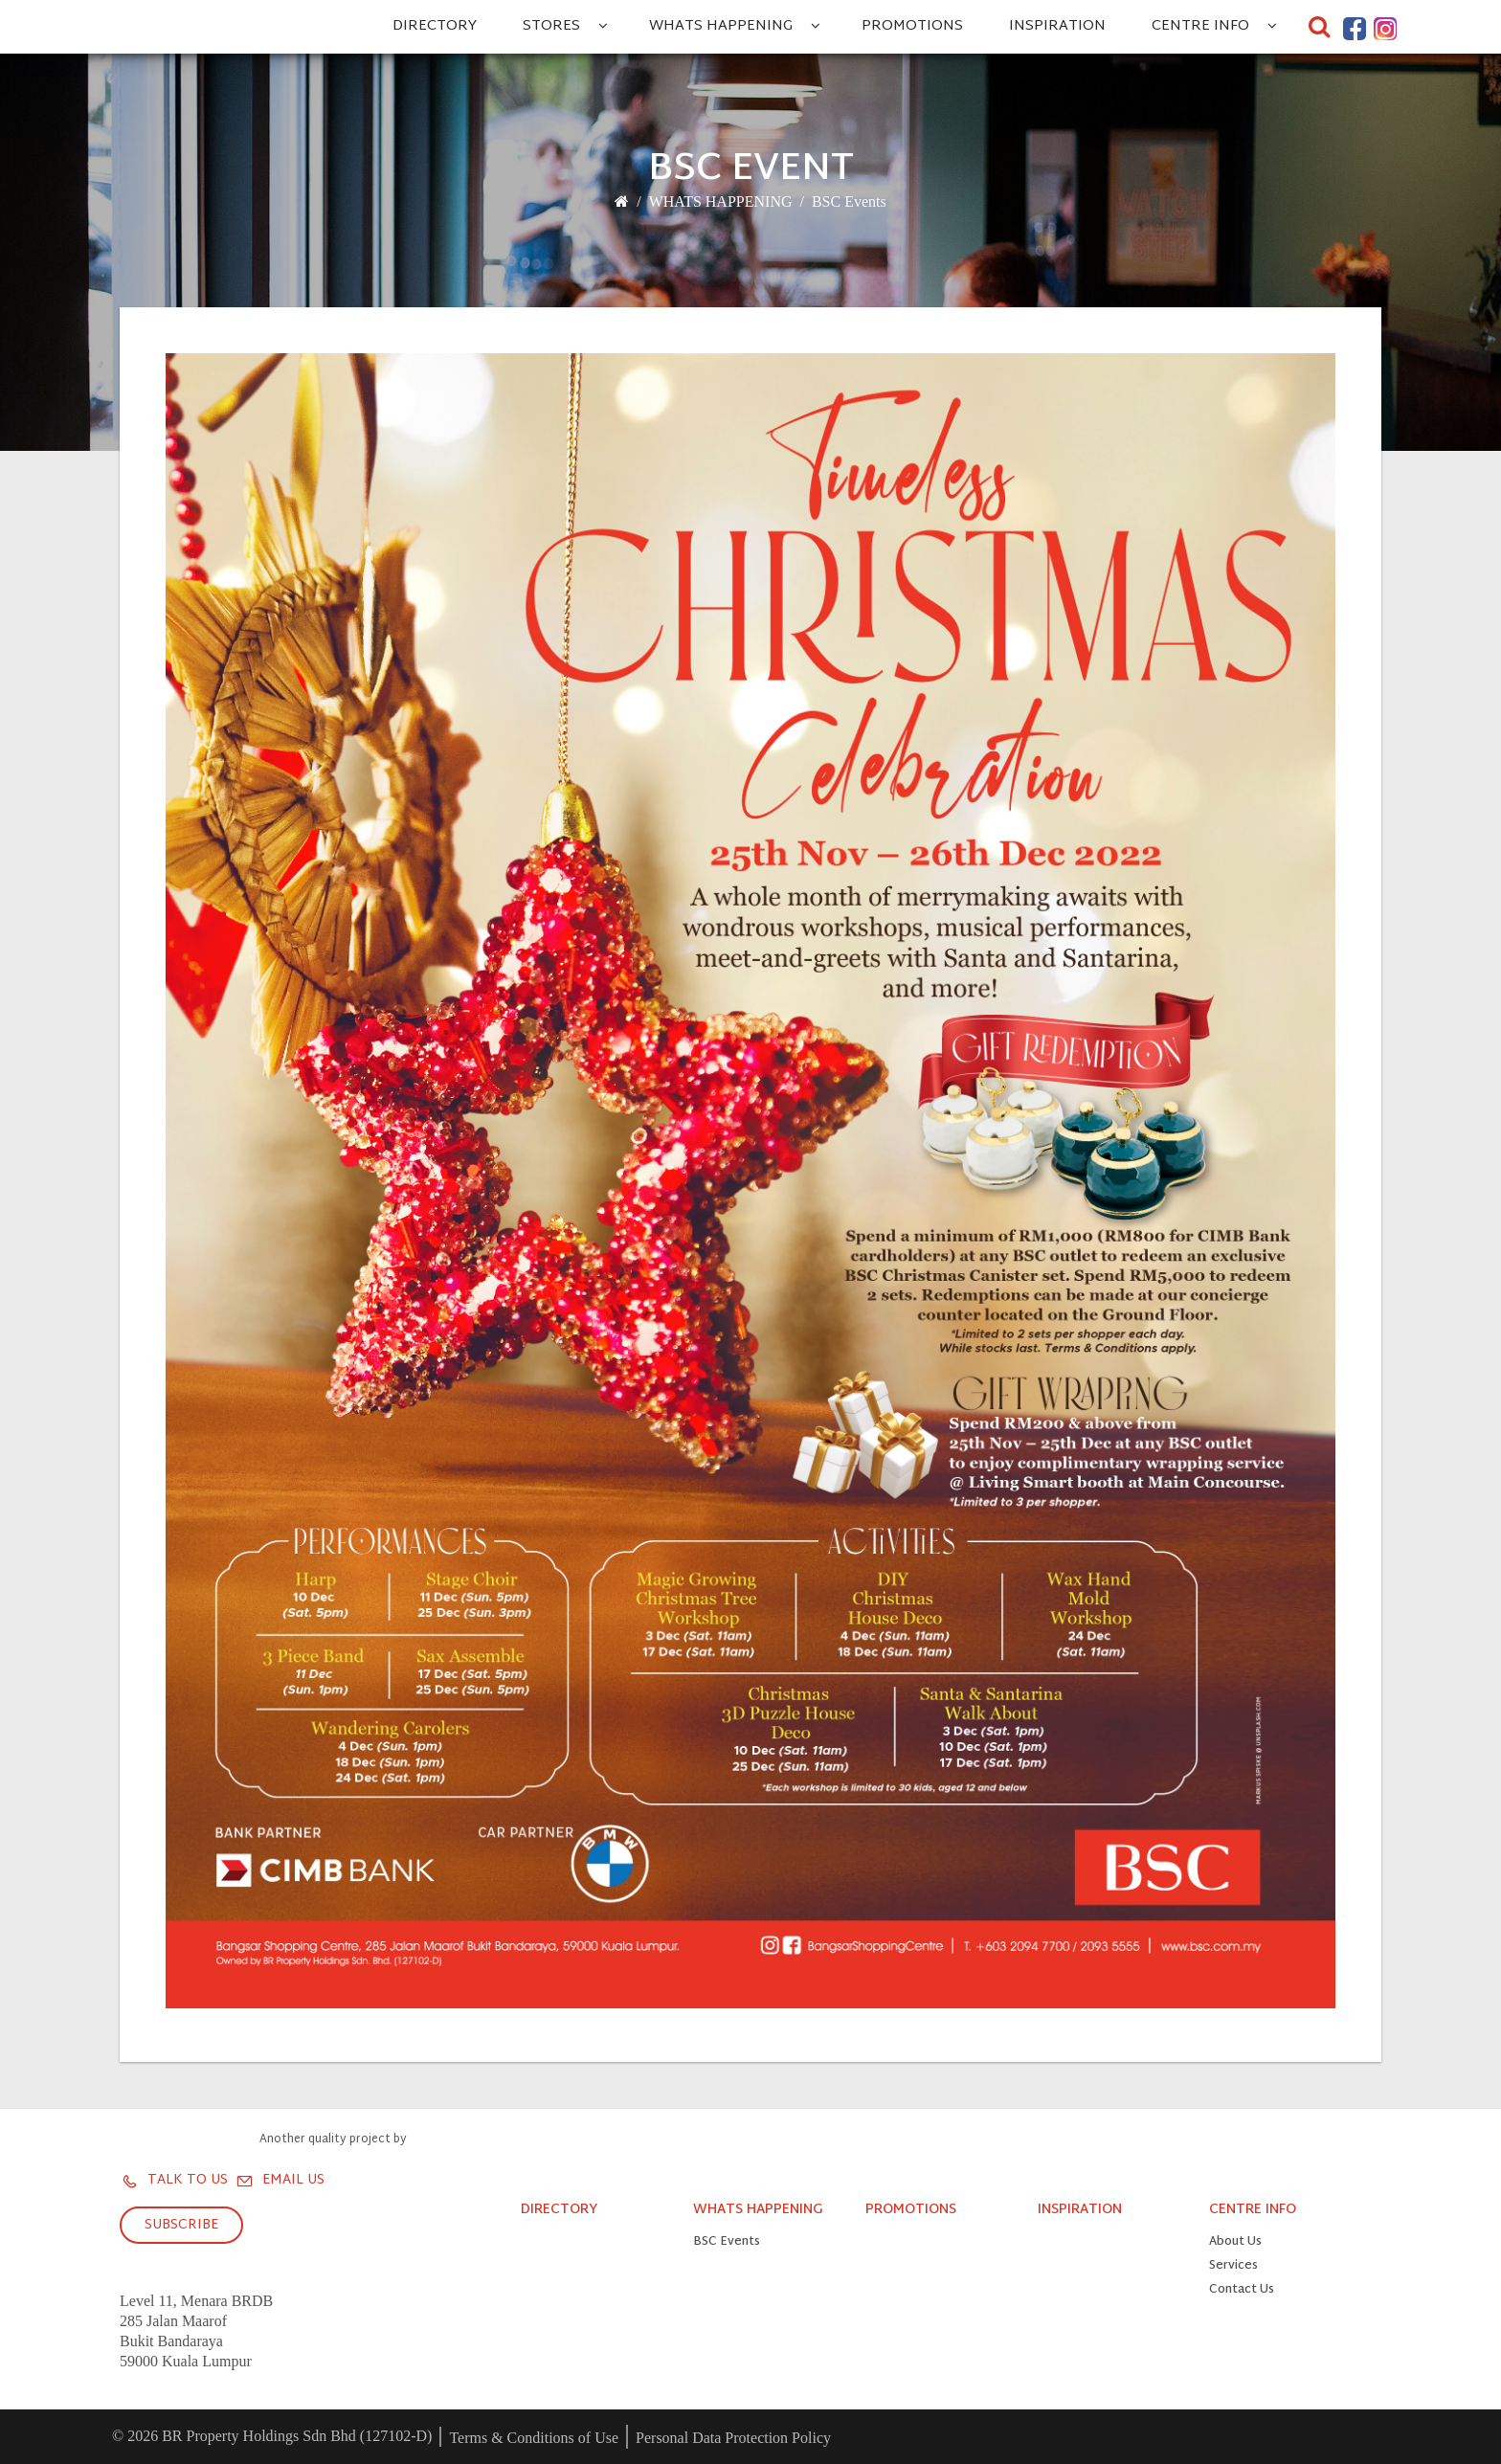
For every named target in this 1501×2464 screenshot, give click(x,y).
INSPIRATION (1057, 26)
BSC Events (849, 201)
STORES (551, 26)
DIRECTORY (434, 26)
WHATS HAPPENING (721, 26)
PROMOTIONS (912, 26)
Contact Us (1241, 2290)
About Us (1235, 2242)
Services (1233, 2266)
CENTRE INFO (1200, 26)
